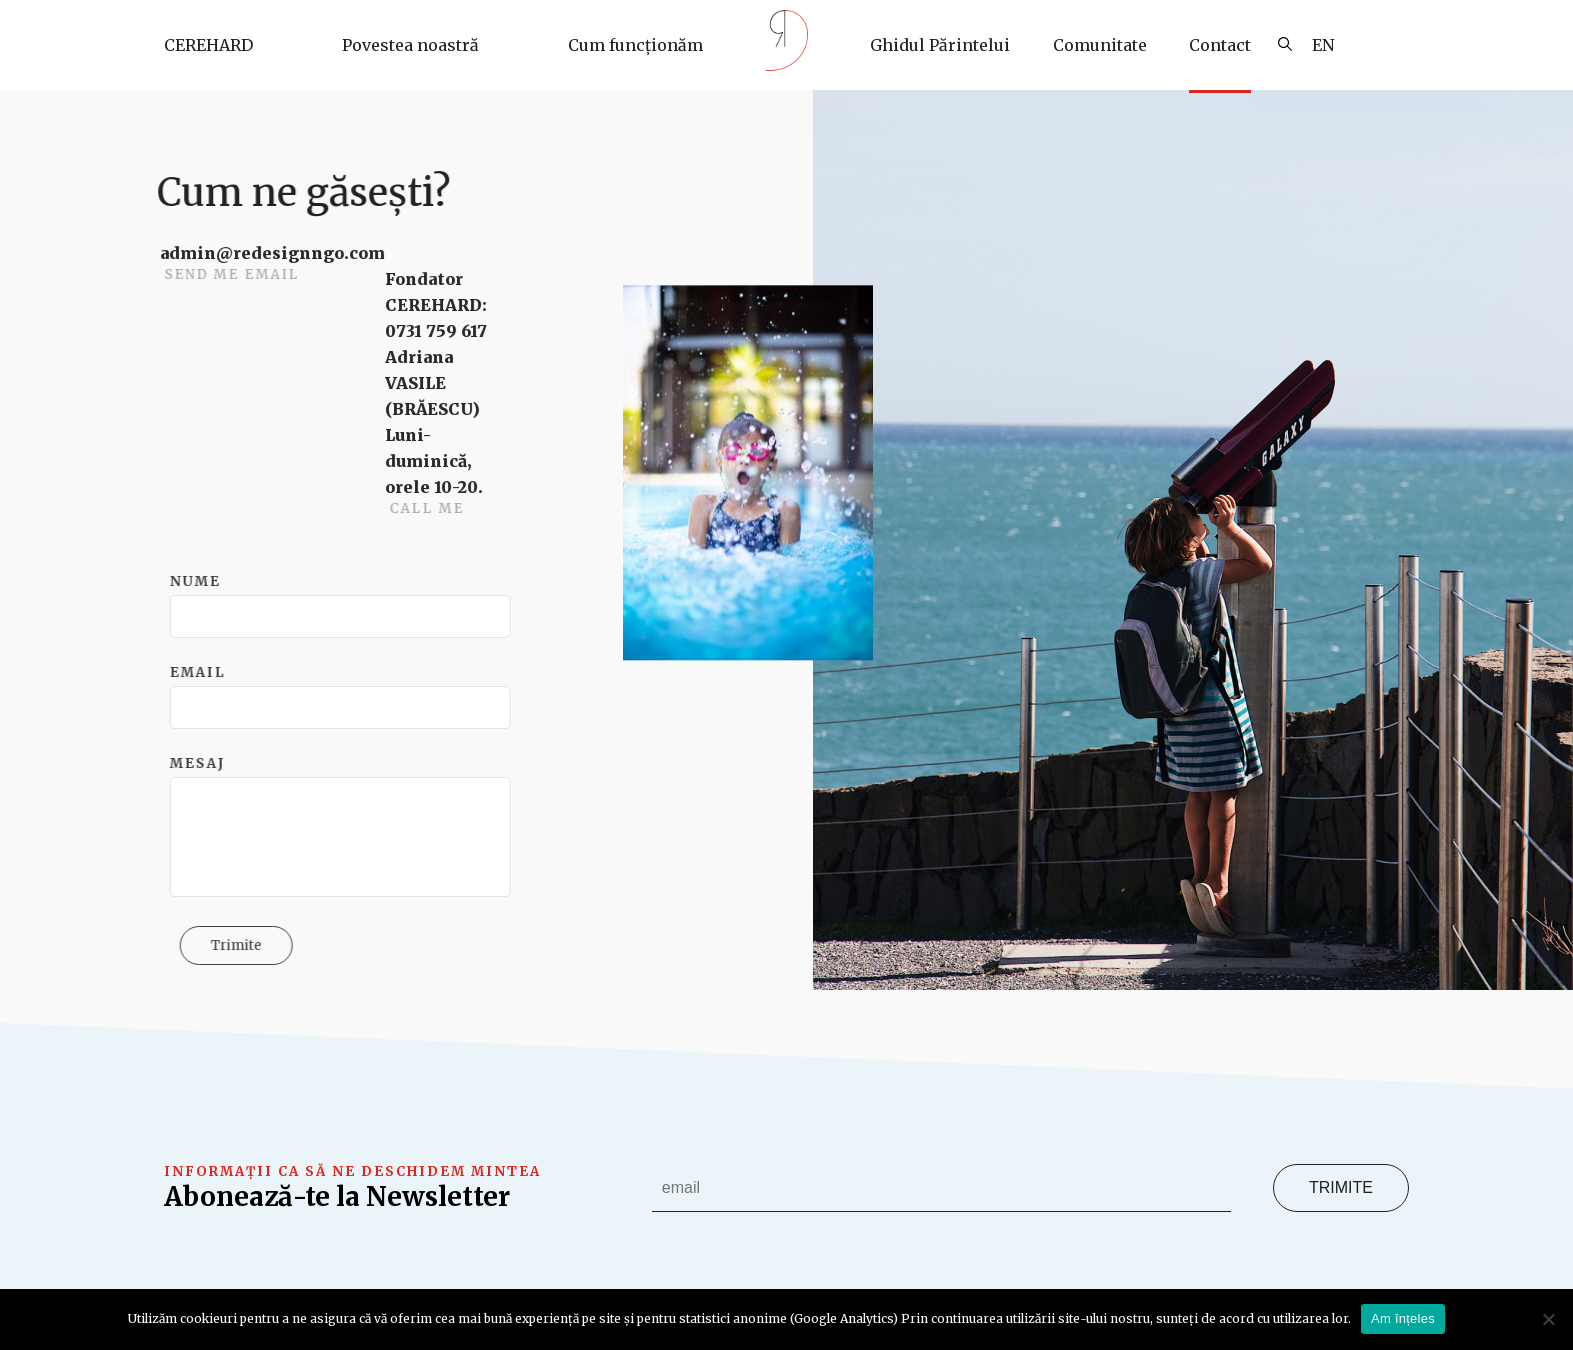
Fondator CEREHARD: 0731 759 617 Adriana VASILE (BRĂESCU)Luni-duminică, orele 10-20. (442, 383)
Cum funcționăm (635, 45)
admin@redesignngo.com (278, 253)
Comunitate (1100, 45)
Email (206, 672)
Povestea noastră (410, 45)
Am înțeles (1403, 1318)
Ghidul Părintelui (940, 45)
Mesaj (206, 763)
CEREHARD (208, 45)
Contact (1220, 45)
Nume (203, 581)
